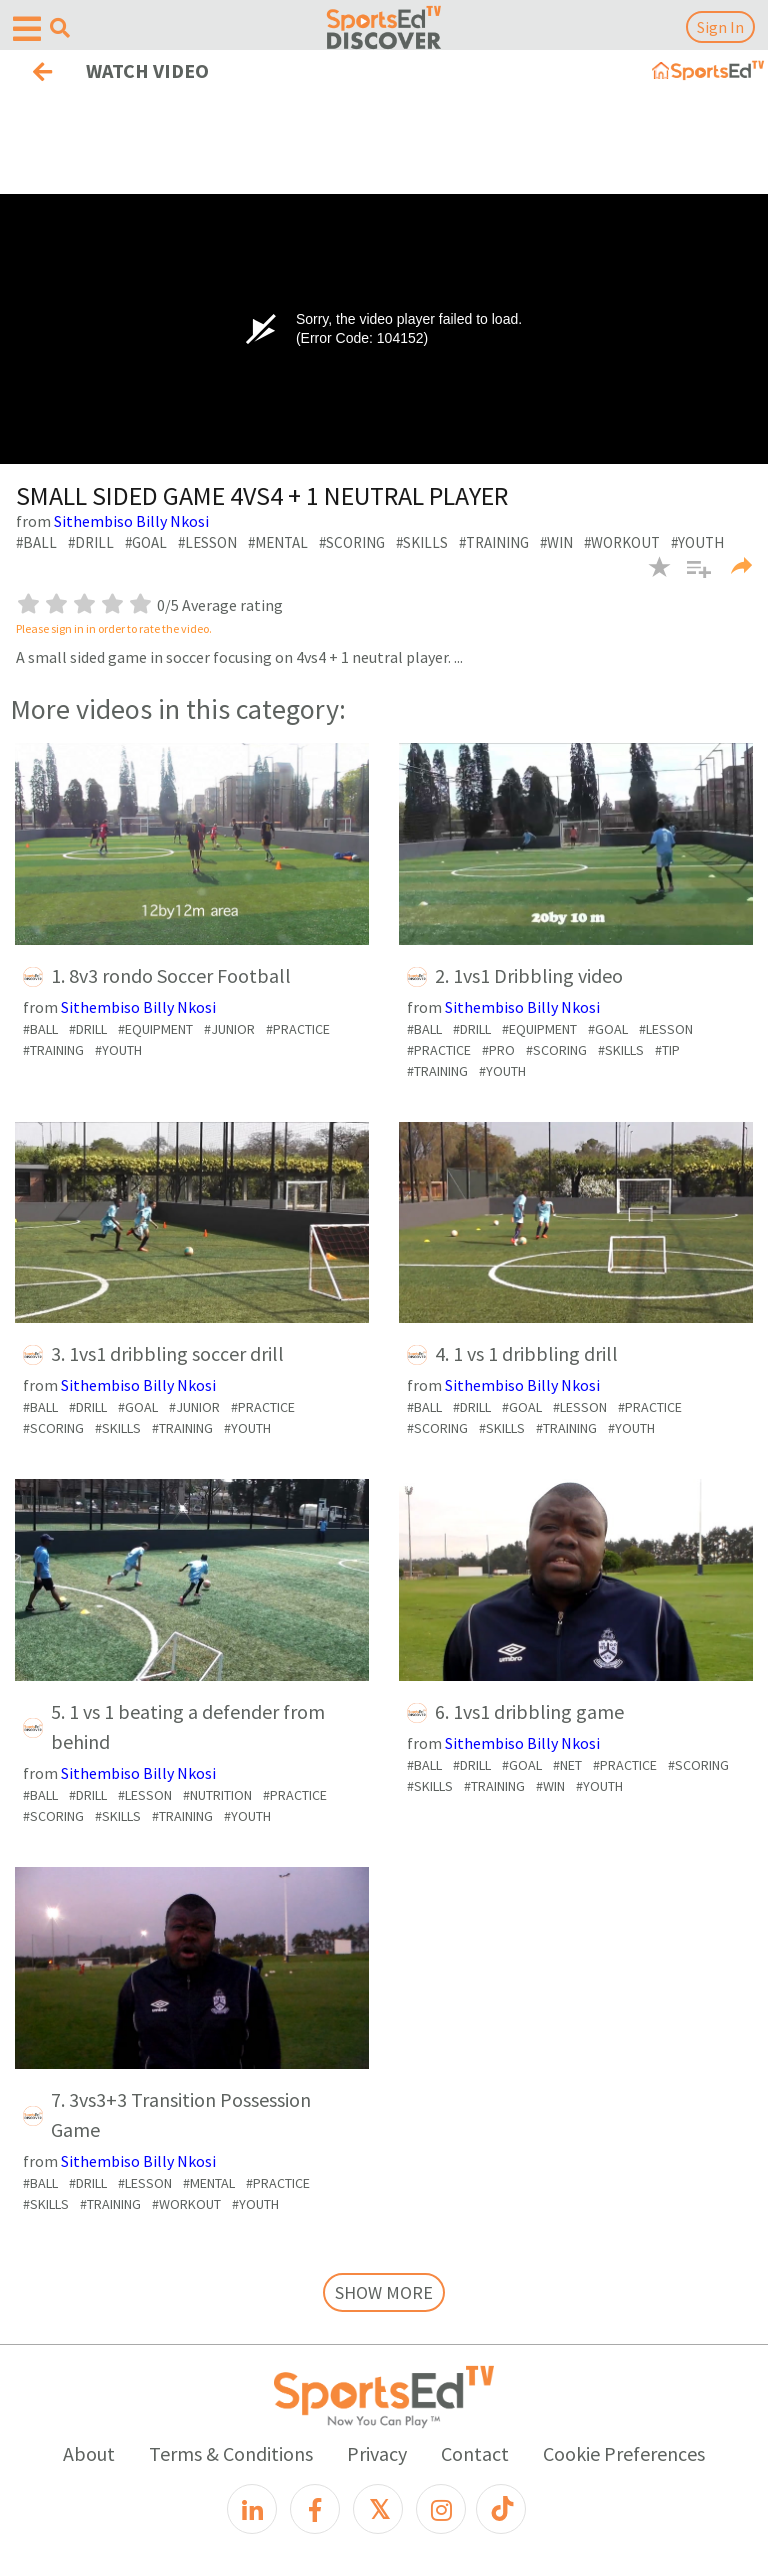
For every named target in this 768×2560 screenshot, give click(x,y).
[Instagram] (441, 2509)
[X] (378, 2509)
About (89, 2453)
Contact (475, 2453)
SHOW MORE (384, 2292)
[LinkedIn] (252, 2509)
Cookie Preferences (624, 2453)
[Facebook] (315, 2509)
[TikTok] (501, 2509)
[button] (691, 579)
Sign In (720, 27)
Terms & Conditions (231, 2453)
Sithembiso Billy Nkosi (131, 521)
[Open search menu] (60, 28)
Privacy (377, 2453)
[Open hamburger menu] (27, 29)
